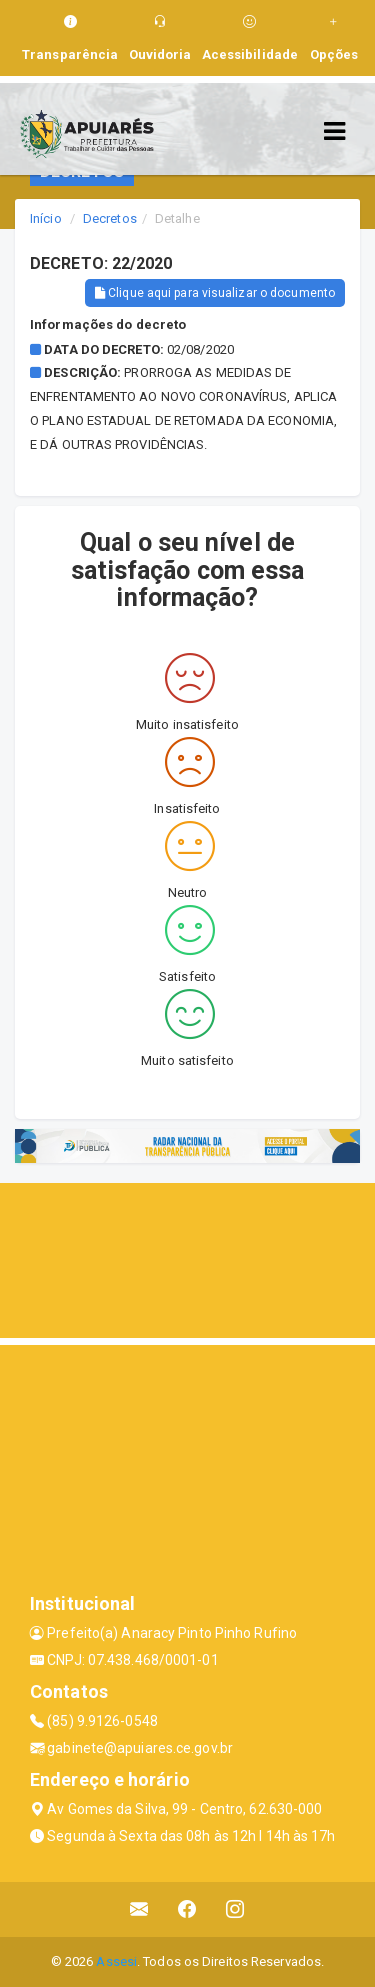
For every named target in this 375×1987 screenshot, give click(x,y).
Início (46, 218)
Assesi (116, 1961)
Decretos (110, 218)
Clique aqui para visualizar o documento (215, 293)
